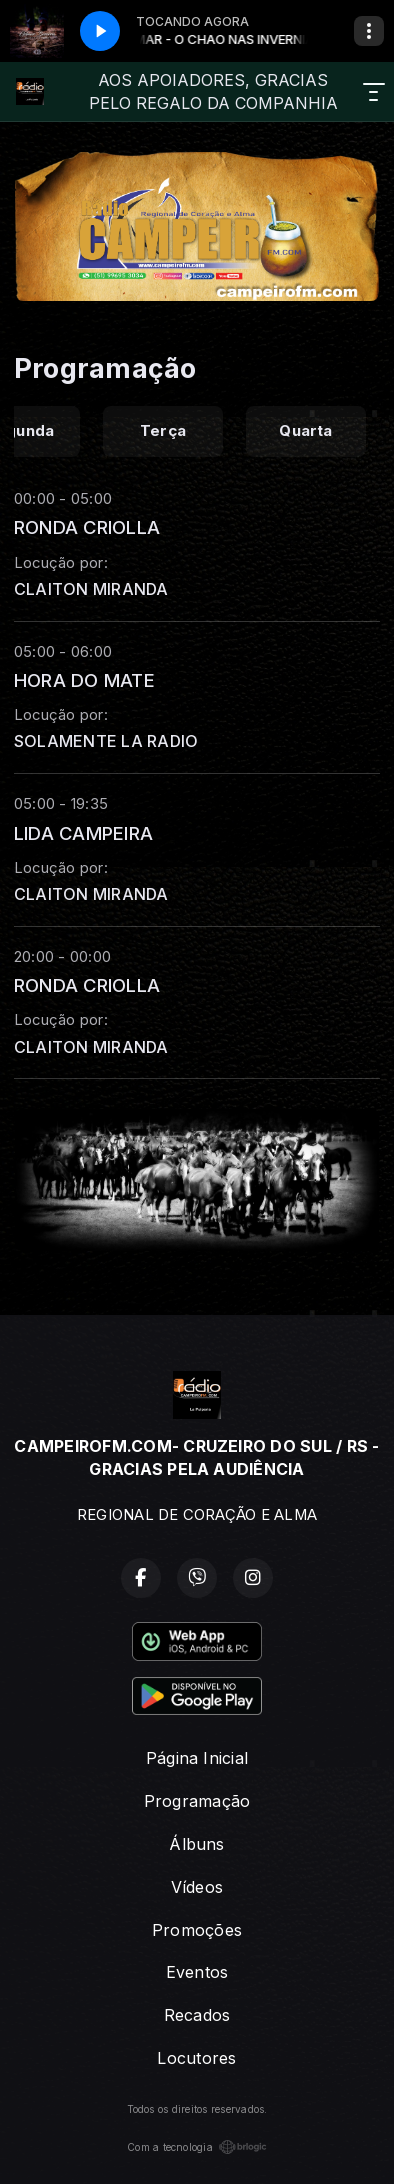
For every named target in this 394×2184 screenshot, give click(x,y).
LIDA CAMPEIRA (83, 833)
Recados (197, 2015)
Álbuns (196, 1844)
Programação (197, 1801)
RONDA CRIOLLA (87, 527)
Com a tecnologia (197, 2147)
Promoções (197, 1930)
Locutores (196, 2058)
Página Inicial (197, 1758)
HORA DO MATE (84, 680)
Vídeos (197, 1887)
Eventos (197, 1972)
